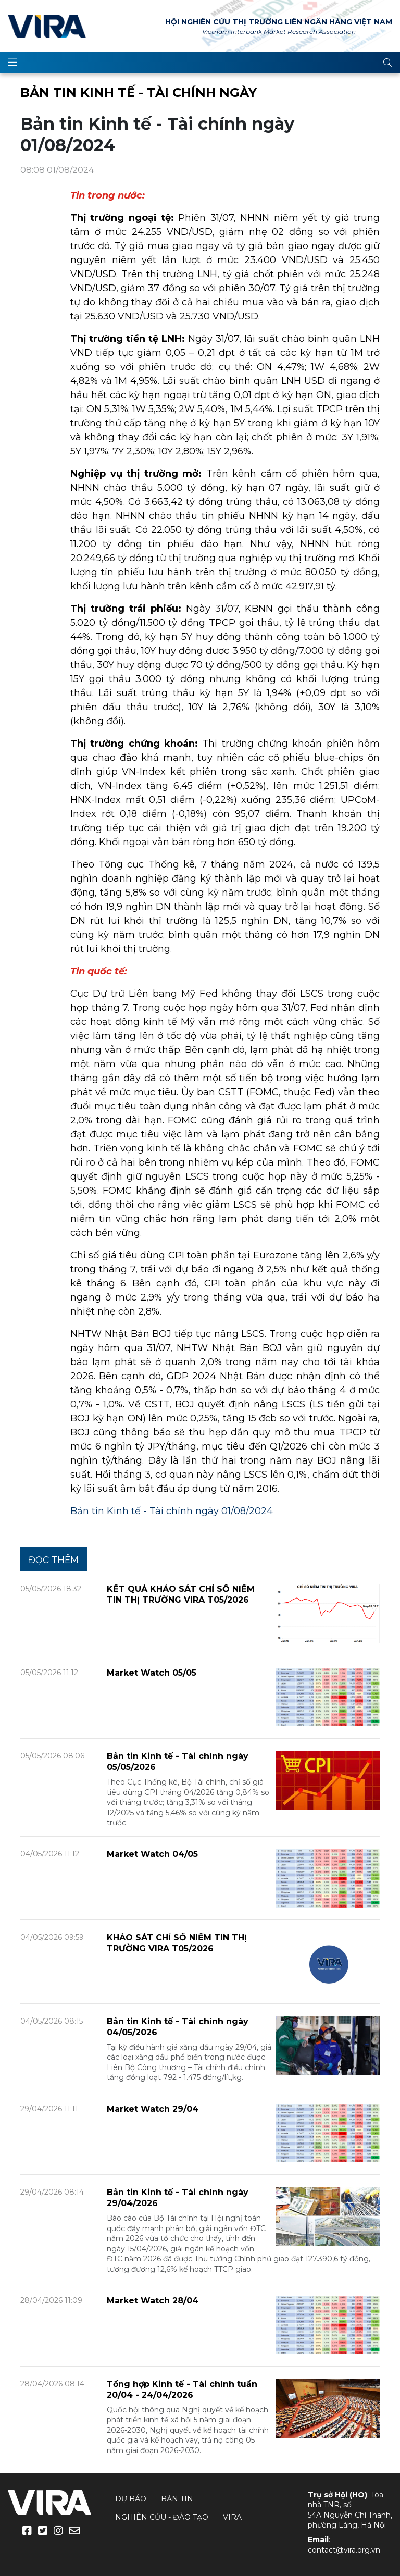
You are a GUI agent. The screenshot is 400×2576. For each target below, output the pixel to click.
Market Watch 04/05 (152, 1854)
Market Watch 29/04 (152, 2109)
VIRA (47, 26)
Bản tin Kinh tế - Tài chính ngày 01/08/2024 (171, 1511)
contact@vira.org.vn (344, 2550)
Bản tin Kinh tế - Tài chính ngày (138, 92)
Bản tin (177, 2499)
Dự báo (130, 2499)
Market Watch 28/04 (152, 2301)
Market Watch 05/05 (151, 1673)
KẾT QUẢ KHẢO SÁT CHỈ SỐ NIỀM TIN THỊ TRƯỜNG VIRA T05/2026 (181, 1594)
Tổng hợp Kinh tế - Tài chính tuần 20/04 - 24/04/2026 (182, 2389)
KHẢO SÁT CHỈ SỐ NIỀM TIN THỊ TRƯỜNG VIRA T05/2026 (177, 1943)
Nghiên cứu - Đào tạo (161, 2517)
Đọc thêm (54, 1559)
